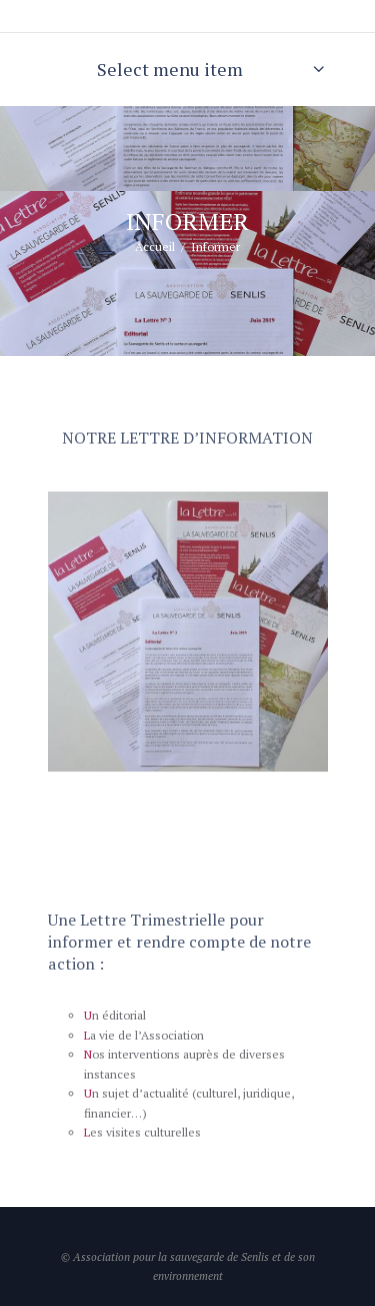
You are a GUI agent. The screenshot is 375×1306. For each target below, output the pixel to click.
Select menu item (170, 69)
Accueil (155, 246)
